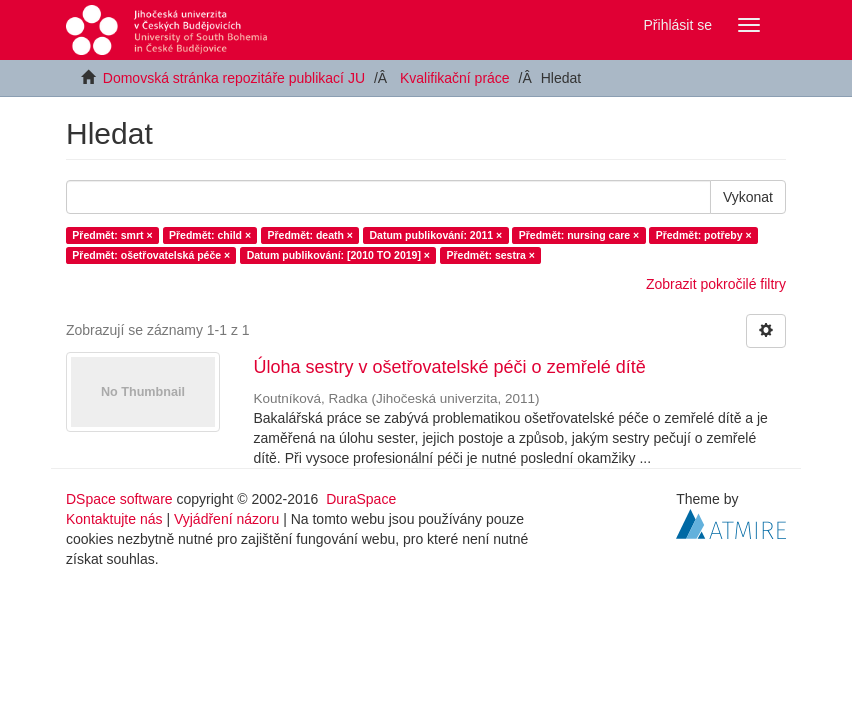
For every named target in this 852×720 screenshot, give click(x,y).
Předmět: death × (310, 235)
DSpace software (119, 499)
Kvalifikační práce (455, 78)
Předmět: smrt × (112, 235)
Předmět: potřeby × (704, 235)
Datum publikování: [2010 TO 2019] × (338, 255)
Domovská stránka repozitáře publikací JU (234, 78)
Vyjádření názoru (226, 519)
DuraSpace (361, 499)
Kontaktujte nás (114, 519)
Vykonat (748, 197)
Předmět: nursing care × (579, 235)
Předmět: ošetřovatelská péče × (151, 255)
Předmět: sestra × (490, 255)
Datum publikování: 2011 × (435, 235)
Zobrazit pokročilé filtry (716, 284)
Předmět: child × (210, 235)
